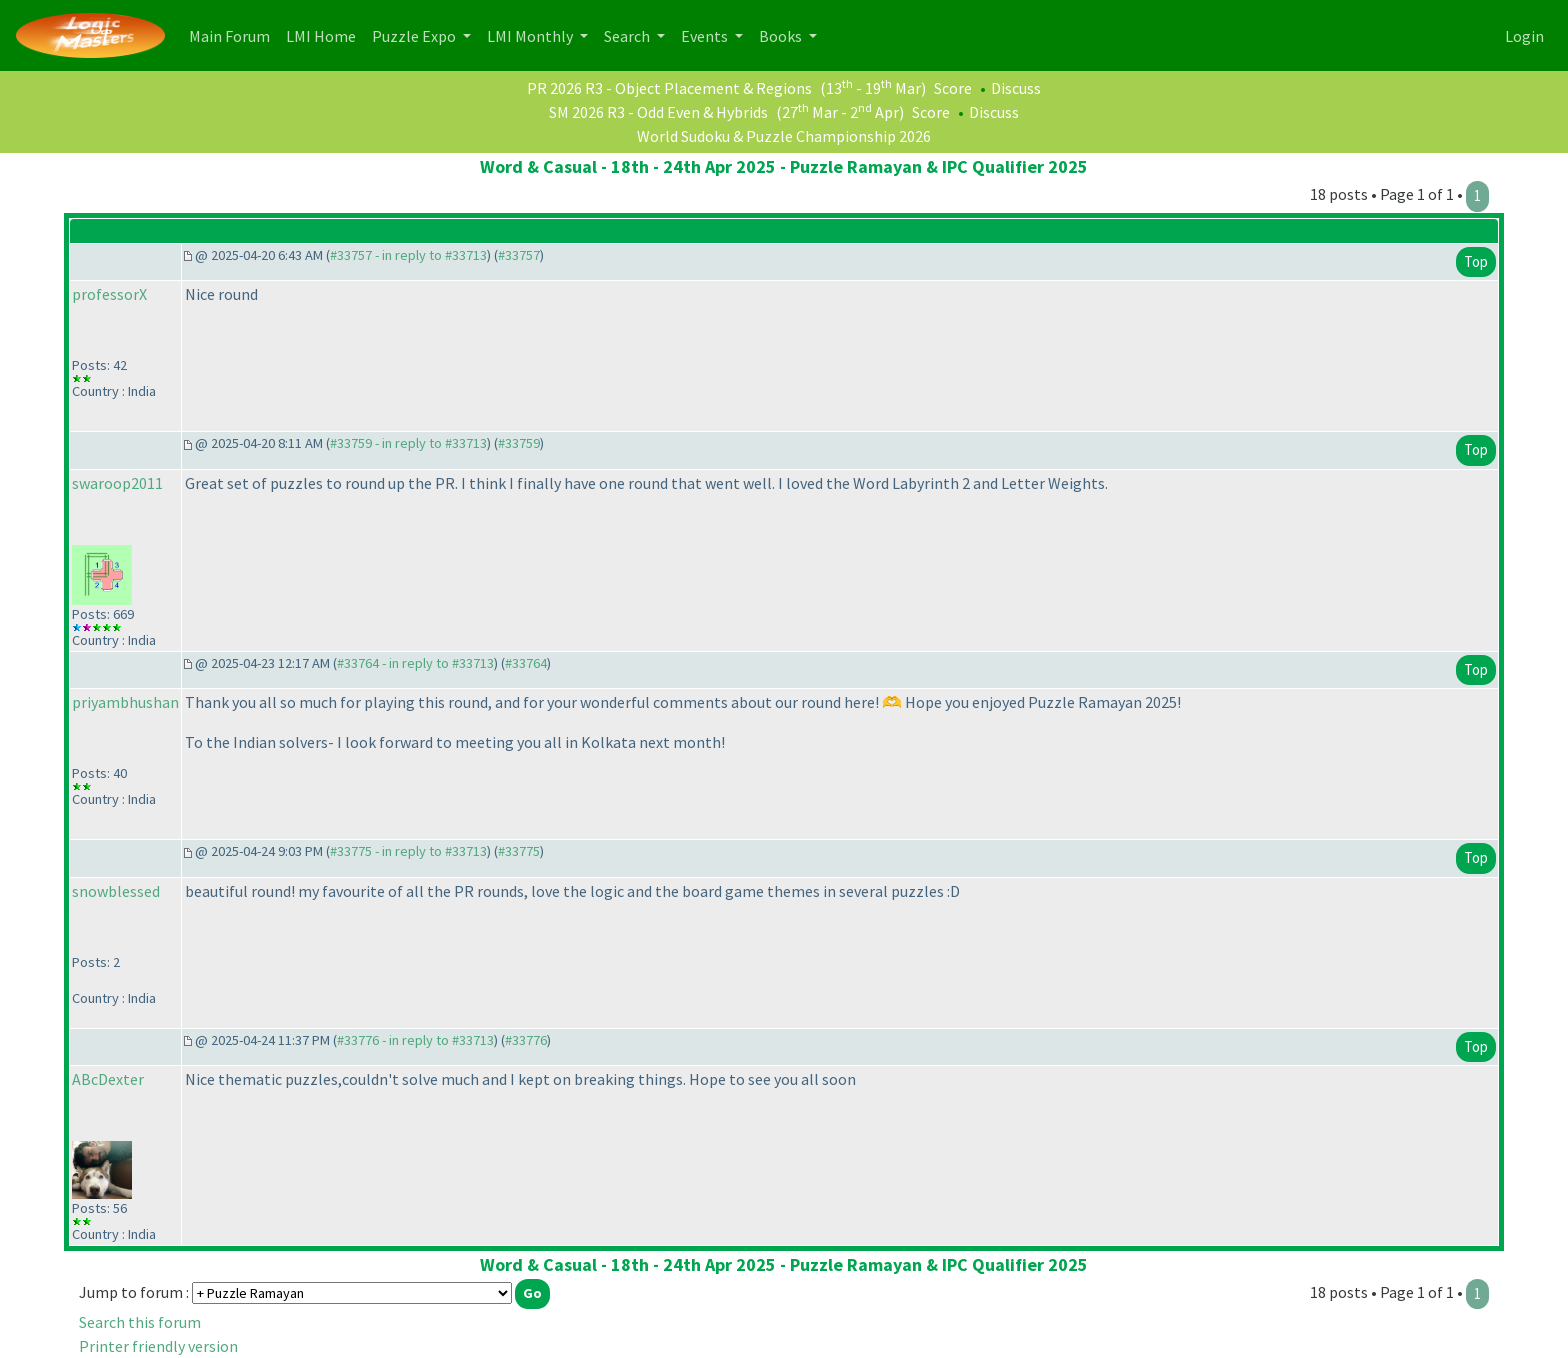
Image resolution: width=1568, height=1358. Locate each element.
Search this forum (140, 1322)
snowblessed (116, 891)
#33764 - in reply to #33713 (415, 663)
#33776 (526, 1040)
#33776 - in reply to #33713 (415, 1040)
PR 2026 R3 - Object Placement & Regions (669, 88)
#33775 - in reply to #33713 (408, 851)
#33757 (519, 255)
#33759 (519, 443)
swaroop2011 (117, 483)
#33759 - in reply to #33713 (408, 443)
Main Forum (233, 34)
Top (1476, 261)
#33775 (519, 851)
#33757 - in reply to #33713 (408, 255)
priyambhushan (125, 702)
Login (1524, 36)
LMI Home (325, 34)
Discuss (1016, 88)
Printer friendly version (158, 1346)
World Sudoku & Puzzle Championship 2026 (784, 136)
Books (782, 36)
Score (953, 88)
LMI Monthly (531, 36)
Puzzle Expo (415, 36)
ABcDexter (108, 1079)
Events (706, 36)
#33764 (526, 663)
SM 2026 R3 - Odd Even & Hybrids (658, 112)
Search (628, 36)
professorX (109, 294)
